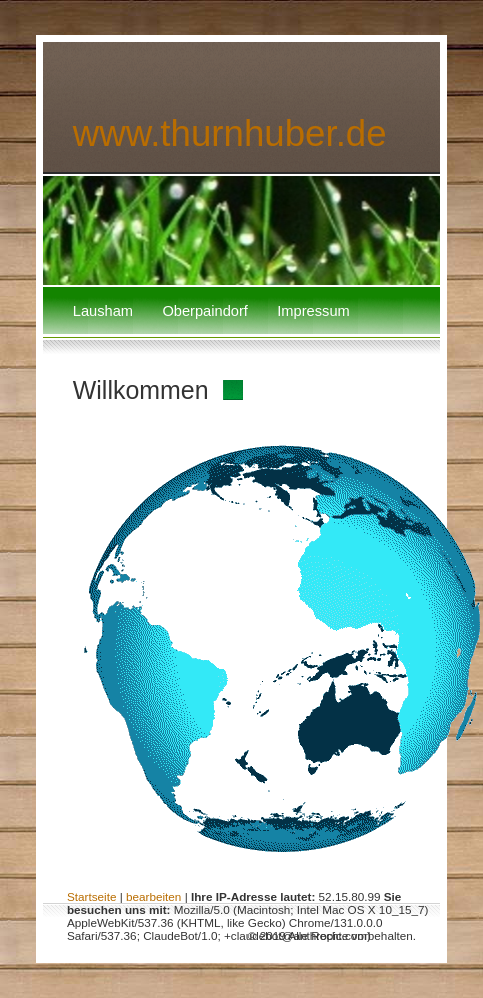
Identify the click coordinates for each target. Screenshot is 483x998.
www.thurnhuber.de (230, 133)
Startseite (92, 896)
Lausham (103, 311)
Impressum (313, 311)
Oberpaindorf (205, 311)
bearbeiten (153, 896)
